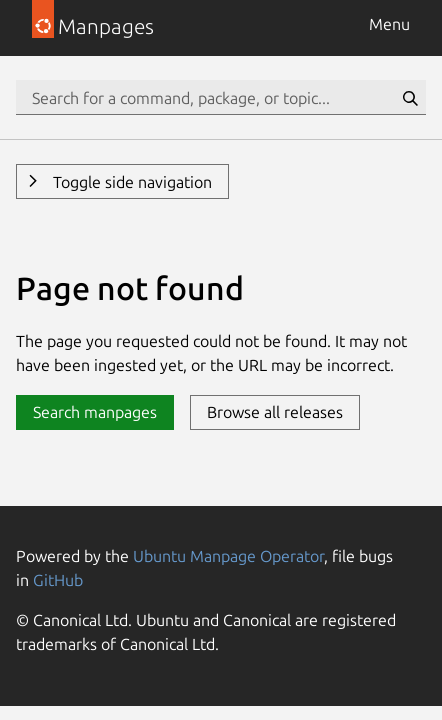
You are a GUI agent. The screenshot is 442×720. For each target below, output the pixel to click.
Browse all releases (275, 412)
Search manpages (95, 412)
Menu (389, 24)
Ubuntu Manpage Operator (228, 556)
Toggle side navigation (130, 182)
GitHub (58, 580)
